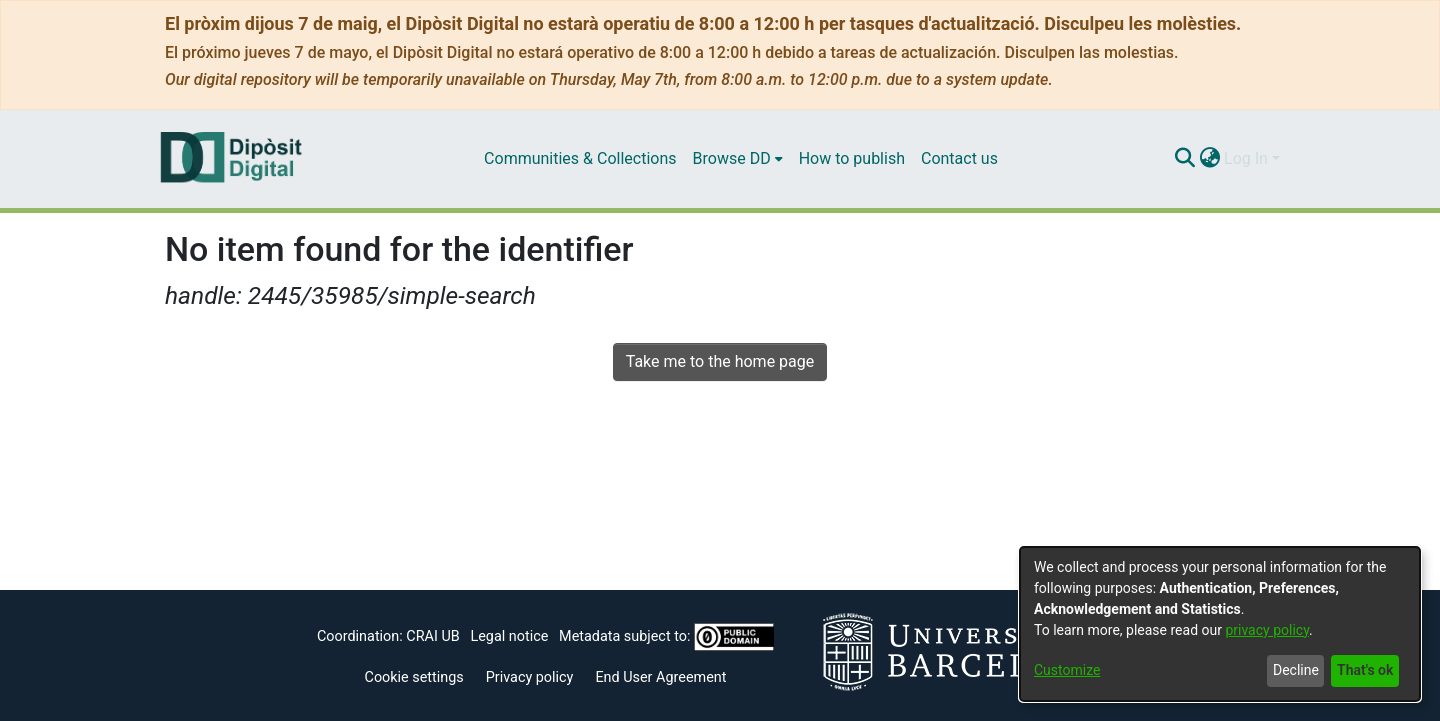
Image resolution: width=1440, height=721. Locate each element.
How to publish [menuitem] (852, 158)
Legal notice (509, 636)
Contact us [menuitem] (959, 158)
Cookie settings (414, 677)
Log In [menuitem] (1246, 158)
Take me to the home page (720, 361)
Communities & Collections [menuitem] (580, 158)
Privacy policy (530, 677)
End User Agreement (660, 677)
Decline (1296, 670)
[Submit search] (1184, 159)
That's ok (1365, 670)
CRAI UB (432, 636)
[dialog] (1220, 624)
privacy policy (1267, 630)
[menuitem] (738, 159)
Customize (1067, 670)
